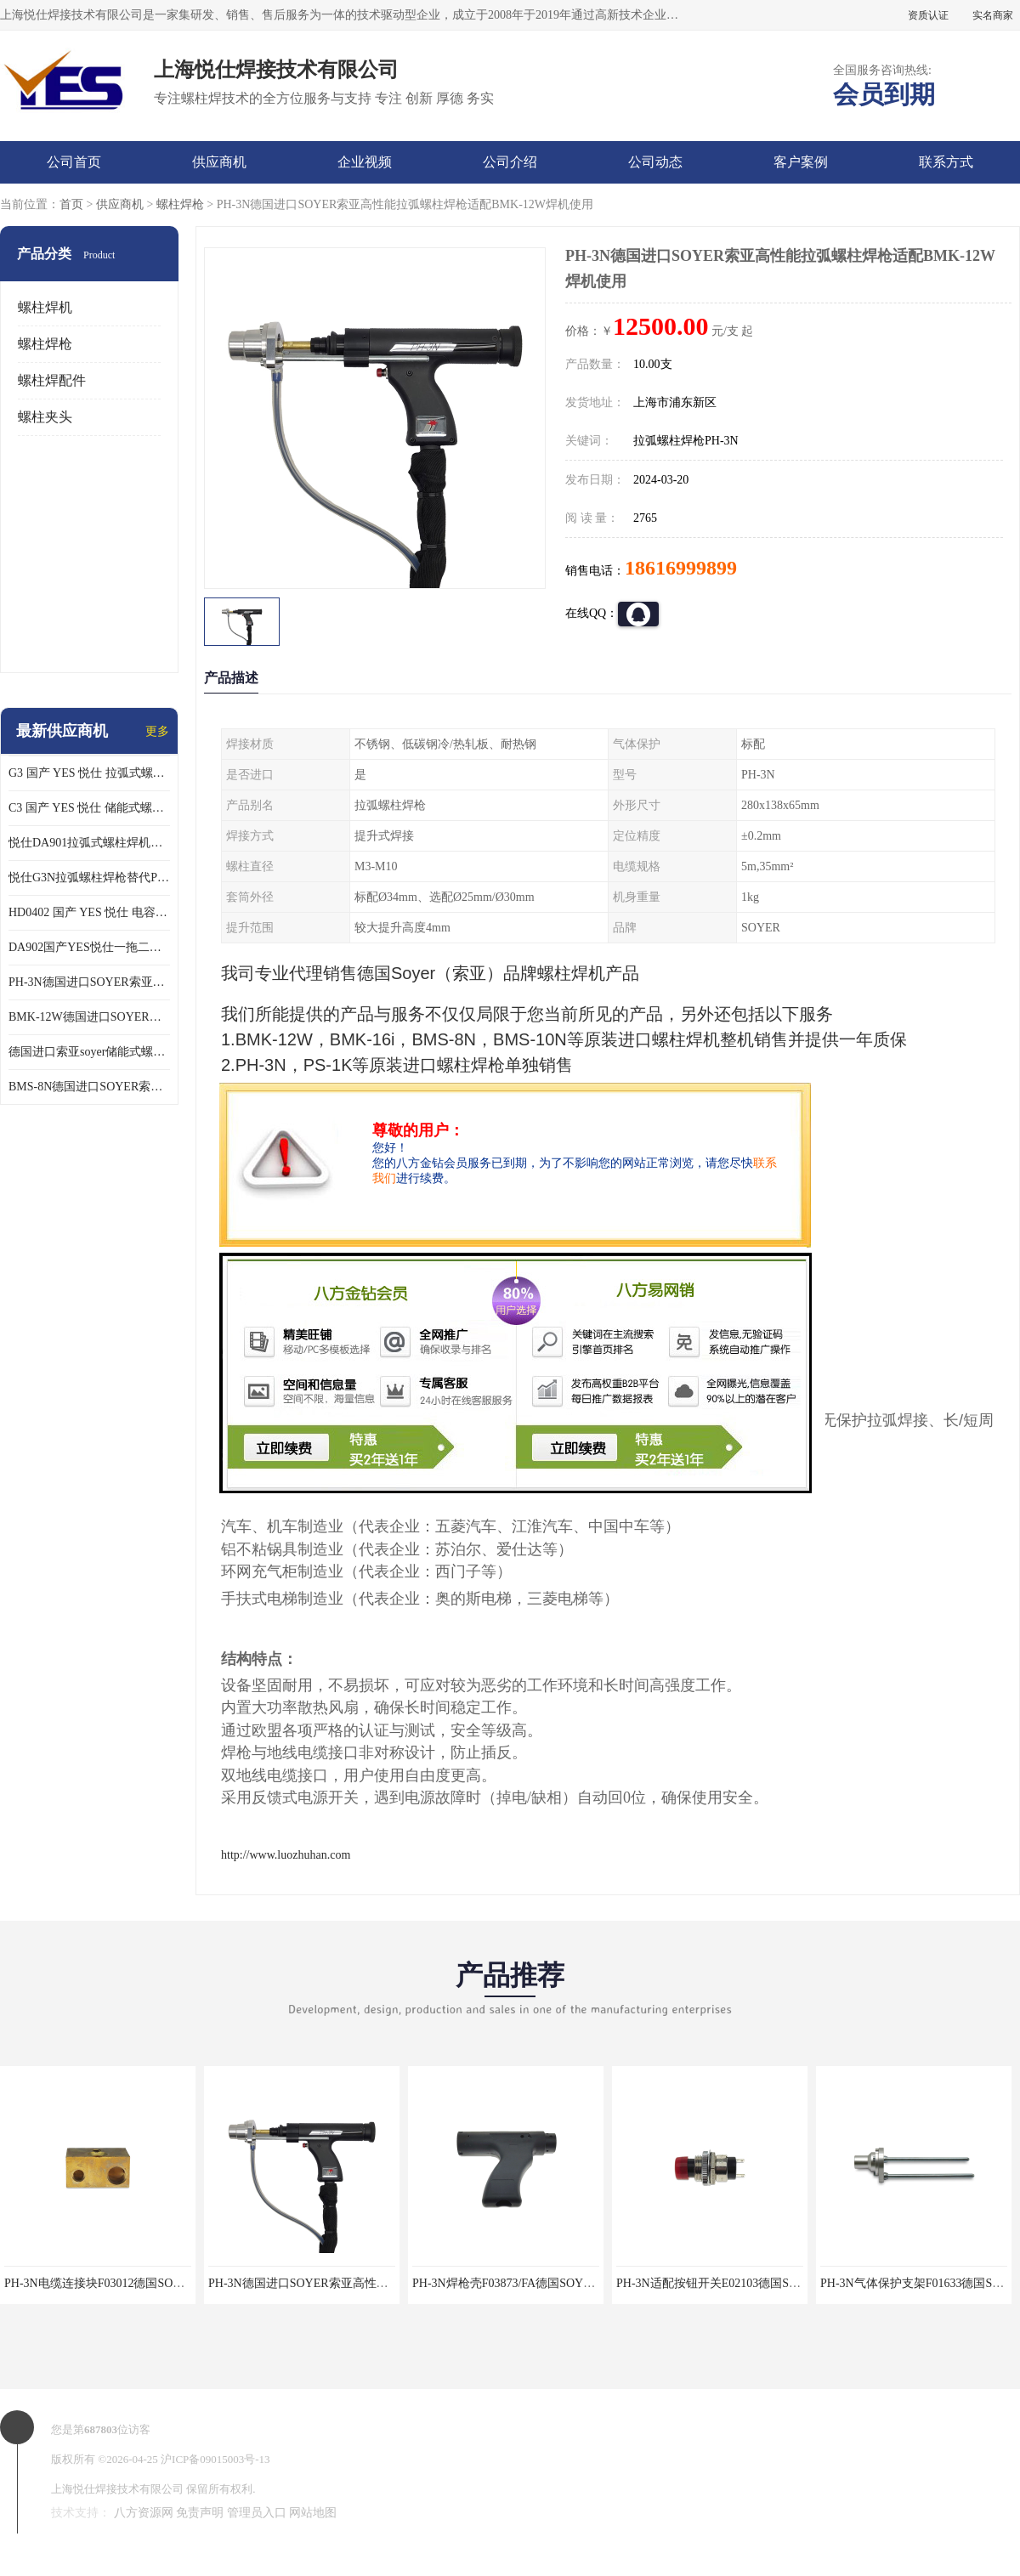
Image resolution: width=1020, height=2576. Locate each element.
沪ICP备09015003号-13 (215, 2459)
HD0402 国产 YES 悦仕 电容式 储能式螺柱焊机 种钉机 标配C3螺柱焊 (89, 912)
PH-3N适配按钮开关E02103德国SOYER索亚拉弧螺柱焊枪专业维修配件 (802, 2283)
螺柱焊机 (45, 307)
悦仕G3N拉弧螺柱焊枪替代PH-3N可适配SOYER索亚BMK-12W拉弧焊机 (89, 877)
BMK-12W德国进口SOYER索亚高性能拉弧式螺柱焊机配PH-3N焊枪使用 (89, 1017)
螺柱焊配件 (52, 380)
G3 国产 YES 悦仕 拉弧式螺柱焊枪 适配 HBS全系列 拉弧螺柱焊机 (89, 773)
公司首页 (74, 162)
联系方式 (946, 162)
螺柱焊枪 (180, 204)
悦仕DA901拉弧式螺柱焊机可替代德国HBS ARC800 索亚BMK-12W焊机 (89, 842)
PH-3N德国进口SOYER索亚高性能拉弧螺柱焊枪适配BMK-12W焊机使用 (89, 982)
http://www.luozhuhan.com (285, 1854)
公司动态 (655, 162)
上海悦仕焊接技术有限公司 (117, 2489)
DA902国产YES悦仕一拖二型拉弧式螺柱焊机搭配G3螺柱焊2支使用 (89, 947)
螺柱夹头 (45, 417)
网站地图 (313, 2512)
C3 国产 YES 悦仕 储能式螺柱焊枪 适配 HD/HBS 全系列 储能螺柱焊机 (89, 807)
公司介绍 (510, 162)
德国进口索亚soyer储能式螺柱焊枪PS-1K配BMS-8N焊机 (89, 1051)
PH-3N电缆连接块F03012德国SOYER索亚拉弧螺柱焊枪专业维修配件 (183, 2283)
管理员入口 (256, 2512)
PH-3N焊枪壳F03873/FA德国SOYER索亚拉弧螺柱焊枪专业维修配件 (588, 2283)
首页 (71, 204)
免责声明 (200, 2512)
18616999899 (681, 568)
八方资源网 (143, 2512)
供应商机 (219, 162)
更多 (157, 731)
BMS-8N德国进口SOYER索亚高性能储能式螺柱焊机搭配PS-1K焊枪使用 (89, 1086)
